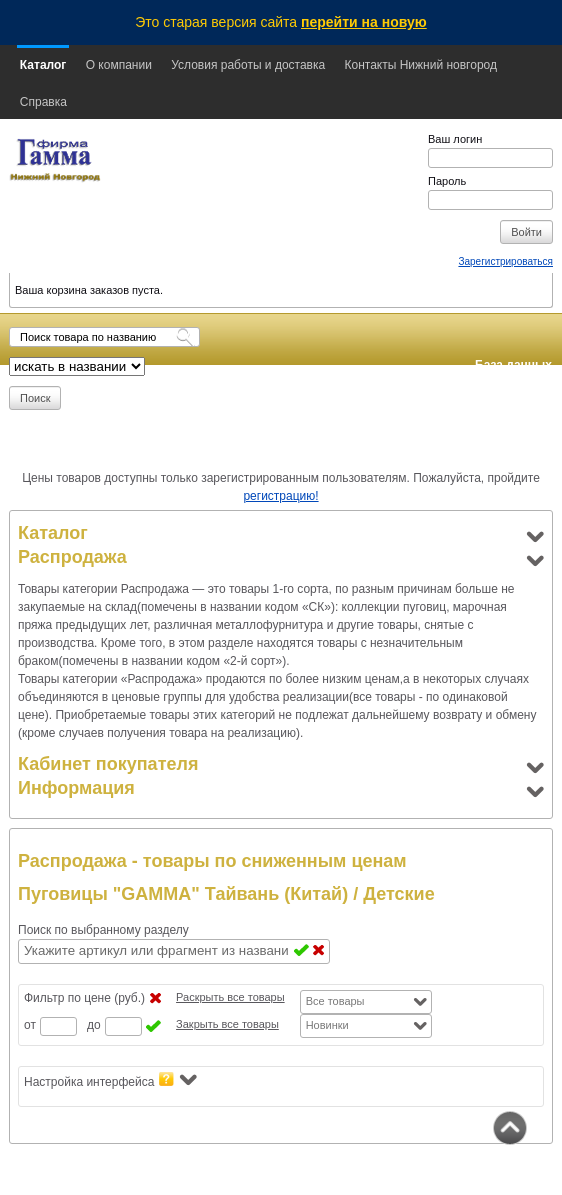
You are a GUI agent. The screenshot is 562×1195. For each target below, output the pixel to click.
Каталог (43, 65)
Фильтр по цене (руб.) (84, 998)
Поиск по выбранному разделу (103, 930)
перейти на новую (364, 22)
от (30, 1025)
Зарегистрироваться (505, 261)
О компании (119, 65)
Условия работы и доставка (248, 65)
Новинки (327, 1025)
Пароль (447, 181)
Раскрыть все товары (230, 997)
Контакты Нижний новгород (421, 65)
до (94, 1025)
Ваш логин (455, 139)
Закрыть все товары (227, 1024)
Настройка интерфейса (110, 1080)
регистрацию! (280, 496)
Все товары (335, 1001)
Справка (43, 102)
